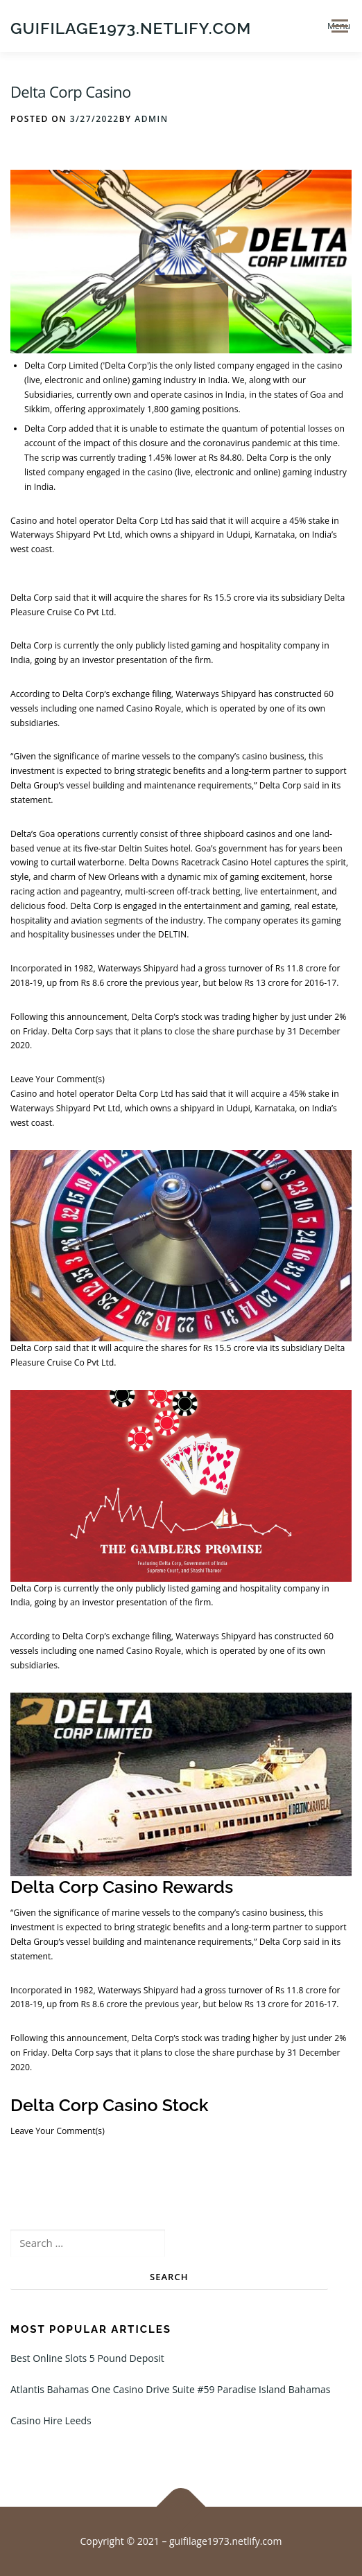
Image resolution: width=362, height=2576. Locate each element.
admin (151, 119)
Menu (338, 26)
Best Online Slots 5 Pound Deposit (87, 2358)
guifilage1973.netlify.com (130, 27)
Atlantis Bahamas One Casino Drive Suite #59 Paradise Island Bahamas (170, 2389)
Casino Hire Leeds (51, 2420)
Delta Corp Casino (70, 91)
